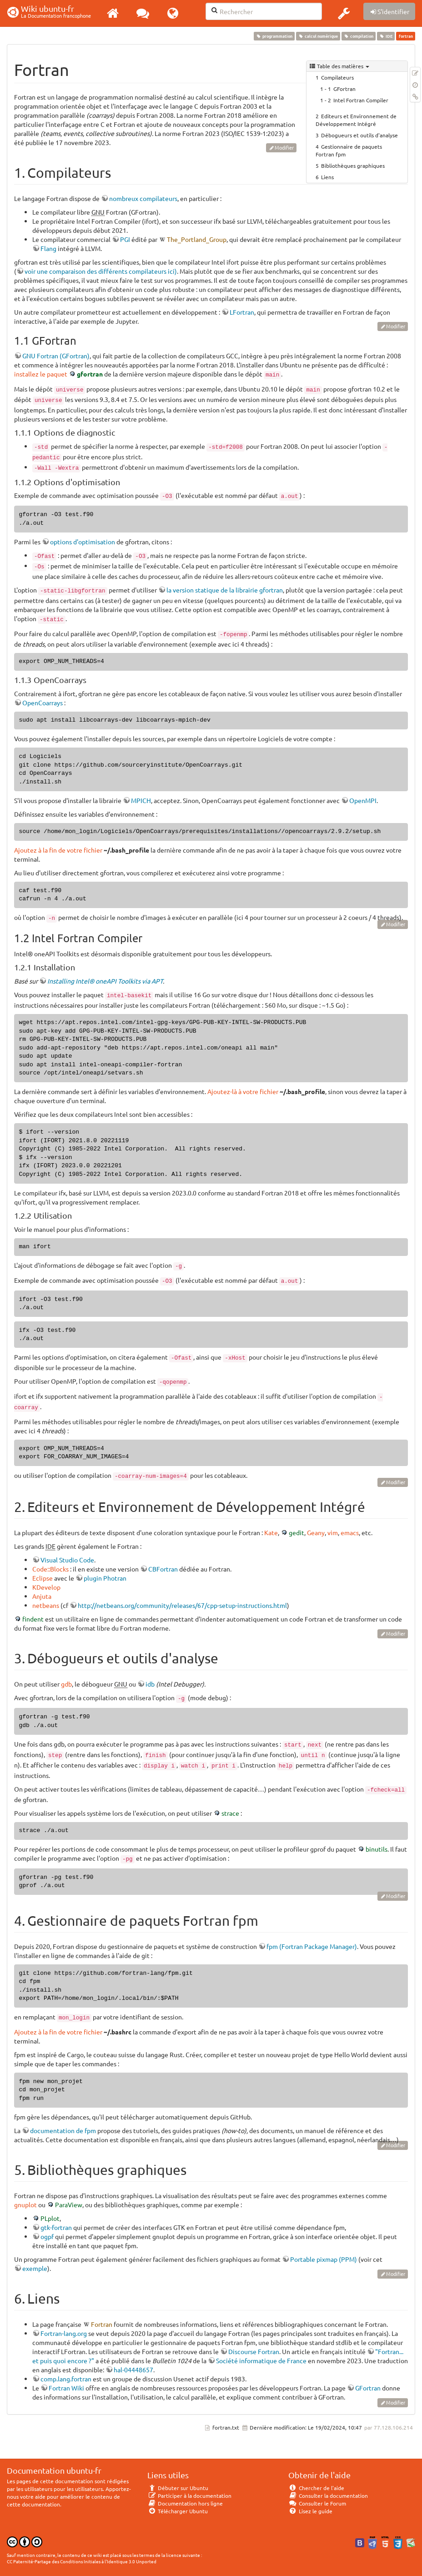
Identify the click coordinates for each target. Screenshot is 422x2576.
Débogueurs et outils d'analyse (359, 135)
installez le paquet (40, 374)
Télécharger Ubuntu (177, 2511)
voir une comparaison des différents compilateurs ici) (101, 271)
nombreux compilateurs (143, 198)
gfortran (90, 374)
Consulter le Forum (317, 2503)
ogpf (47, 2236)
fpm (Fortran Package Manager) (311, 1946)
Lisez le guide (310, 2511)
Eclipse (42, 1578)
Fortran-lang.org (63, 2333)
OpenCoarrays (42, 702)
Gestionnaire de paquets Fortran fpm (349, 150)
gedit (296, 1532)
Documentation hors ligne (185, 2503)
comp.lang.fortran (65, 2379)
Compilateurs (337, 77)
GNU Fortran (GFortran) (56, 356)
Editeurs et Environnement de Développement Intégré (356, 119)
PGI (125, 239)
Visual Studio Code (67, 1560)
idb (150, 1684)
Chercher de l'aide (316, 2487)
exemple (34, 2268)
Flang (48, 248)
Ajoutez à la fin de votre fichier (58, 850)
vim (332, 1532)
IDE (386, 36)
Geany (316, 1532)
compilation (358, 36)
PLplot (50, 2218)
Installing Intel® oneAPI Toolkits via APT (105, 981)
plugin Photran (105, 1578)
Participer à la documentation (189, 2495)
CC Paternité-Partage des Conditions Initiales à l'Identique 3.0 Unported (81, 2561)
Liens (327, 177)
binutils (376, 1849)
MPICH (141, 800)
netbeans (45, 1605)
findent (33, 1619)
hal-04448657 (133, 2369)
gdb (66, 1684)
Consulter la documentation (328, 2495)
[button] (344, 13)
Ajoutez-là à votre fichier (242, 1091)
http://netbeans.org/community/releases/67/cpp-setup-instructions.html (182, 1605)
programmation (274, 36)
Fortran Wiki (66, 2388)
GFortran (344, 88)
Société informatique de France (261, 2360)
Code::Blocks (50, 1569)
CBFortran (163, 1569)
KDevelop (46, 1587)
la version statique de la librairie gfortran (224, 590)
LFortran (242, 312)
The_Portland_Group (196, 239)
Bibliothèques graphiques (353, 165)
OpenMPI (363, 800)
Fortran (101, 2324)
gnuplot (25, 2204)
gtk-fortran (56, 2227)
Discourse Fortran (253, 2351)
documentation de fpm (63, 2130)
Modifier (284, 147)
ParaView (68, 2204)
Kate (271, 1532)
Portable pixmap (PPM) (323, 2259)
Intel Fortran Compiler (360, 100)
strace (230, 1813)
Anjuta (41, 1596)
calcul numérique (317, 36)
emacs (350, 1532)
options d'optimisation (82, 541)
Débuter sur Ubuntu (177, 2487)
